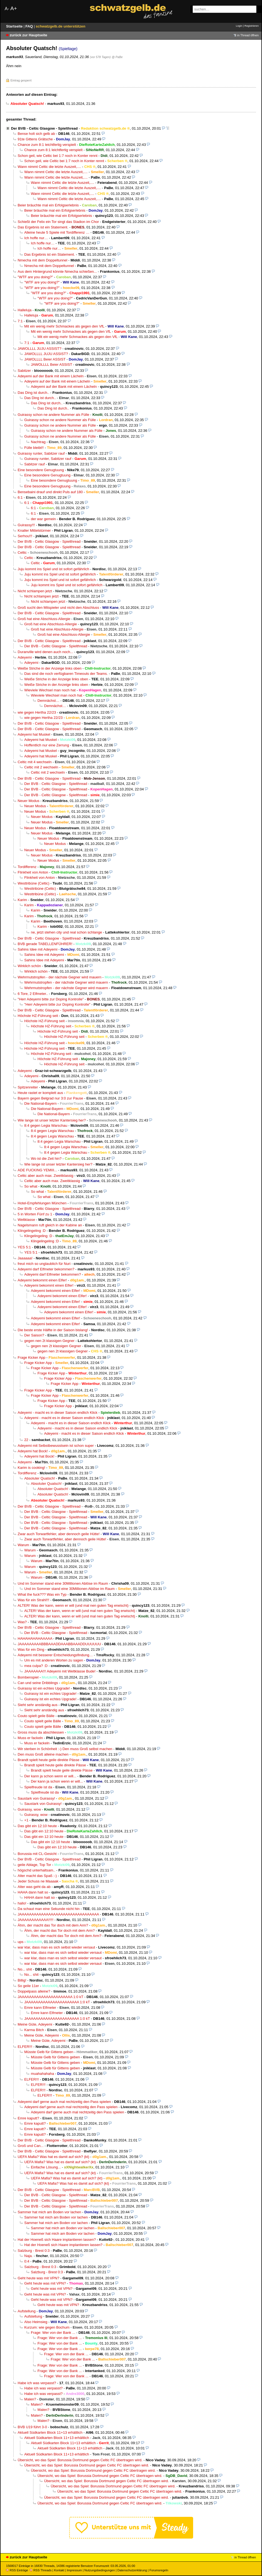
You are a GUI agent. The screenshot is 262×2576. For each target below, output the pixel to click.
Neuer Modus (28, 801)
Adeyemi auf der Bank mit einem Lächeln (50, 376)
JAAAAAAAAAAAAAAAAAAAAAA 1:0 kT (50, 1997)
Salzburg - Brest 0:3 (34, 2250)
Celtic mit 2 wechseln (41, 767)
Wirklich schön (29, 966)
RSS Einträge (17, 2570)
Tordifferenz (27, 867)
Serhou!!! (25, 536)
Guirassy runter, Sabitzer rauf (41, 453)
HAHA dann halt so (33, 1892)
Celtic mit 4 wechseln (35, 762)
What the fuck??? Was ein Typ (42, 1594)
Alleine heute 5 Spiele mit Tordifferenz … (57, 232)
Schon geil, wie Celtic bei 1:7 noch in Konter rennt (58, 156)
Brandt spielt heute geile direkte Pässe (48, 1760)
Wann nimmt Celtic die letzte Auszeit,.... (49, 167)
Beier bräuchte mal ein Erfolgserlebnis (48, 205)
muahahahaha (42, 2074)
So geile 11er (28, 1986)
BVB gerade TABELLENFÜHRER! (45, 944)
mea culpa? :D (36, 1666)
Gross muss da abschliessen (41, 1732)
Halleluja (24, 310)
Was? (22, 1622)
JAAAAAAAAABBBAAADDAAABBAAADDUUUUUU (59, 1644)
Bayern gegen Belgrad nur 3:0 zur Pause (50, 1098)
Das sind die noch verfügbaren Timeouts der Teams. (66, 674)
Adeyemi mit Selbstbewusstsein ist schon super (56, 1445)
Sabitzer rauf (34, 464)
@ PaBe (117, 57)
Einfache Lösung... (46, 2167)
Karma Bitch (34, 2030)
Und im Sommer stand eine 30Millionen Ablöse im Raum (63, 1583)
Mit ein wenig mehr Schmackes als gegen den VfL (64, 326)
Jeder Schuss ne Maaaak (38, 1881)
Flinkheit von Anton (33, 872)
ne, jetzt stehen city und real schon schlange (66, 932)
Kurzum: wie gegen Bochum (46, 2327)
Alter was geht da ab (34, 1887)
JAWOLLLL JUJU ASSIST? (39, 348)
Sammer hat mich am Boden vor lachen (49, 2212)
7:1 (20, 321)
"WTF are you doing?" (35, 277)
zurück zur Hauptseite (28, 35)
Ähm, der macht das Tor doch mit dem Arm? (53, 1925)
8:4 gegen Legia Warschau (45, 1125)
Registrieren (251, 25)
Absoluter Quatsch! (39, 1478)
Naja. (28, 2256)
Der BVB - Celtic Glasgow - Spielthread (44, 128)
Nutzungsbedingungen (99, 2570)
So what (30, 1186)
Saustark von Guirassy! (36, 1798)
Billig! (22, 1980)
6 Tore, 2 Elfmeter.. (33, 994)
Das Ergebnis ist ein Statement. (43, 227)
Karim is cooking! (31, 1468)
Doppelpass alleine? (34, 1991)
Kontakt (59, 2570)
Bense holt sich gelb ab (36, 134)
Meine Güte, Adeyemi (35, 2024)
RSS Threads (41, 2570)
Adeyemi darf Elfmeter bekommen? (46, 1269)
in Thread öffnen (248, 35)
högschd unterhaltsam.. (36, 1870)
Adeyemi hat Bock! (33, 1451)
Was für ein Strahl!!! (33, 1600)
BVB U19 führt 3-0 (32, 2427)
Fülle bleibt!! (34, 448)
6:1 (20, 497)
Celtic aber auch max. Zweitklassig (45, 1176)
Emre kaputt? (28, 2118)
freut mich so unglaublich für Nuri (44, 1264)
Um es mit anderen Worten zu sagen (53, 1660)
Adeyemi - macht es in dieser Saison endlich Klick (58, 1412)
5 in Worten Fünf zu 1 (35, 1214)
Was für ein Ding (31, 1649)
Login (239, 25)
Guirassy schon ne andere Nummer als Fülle (53, 415)
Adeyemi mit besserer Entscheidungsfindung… (55, 1655)
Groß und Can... (31, 2146)
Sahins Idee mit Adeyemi (37, 949)
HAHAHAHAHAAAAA (35, 1638)
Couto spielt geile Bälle (36, 1716)
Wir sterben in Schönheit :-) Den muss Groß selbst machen (65, 1749)
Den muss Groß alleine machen (43, 1754)
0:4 (26, 2261)
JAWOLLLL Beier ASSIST (45, 359)
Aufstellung (27, 2311)
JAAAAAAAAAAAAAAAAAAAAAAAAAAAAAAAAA (58, 1914)
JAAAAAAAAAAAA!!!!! (35, 1920)
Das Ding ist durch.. (33, 393)
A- (7, 8)
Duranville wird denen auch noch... (45, 652)
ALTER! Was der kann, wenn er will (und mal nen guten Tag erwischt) (73, 1605)
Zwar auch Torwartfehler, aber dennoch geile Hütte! (58, 1534)
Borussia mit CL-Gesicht (37, 1854)
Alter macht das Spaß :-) (37, 1876)
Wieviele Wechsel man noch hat (50, 690)
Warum (23, 1545)
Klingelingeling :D (31, 1231)
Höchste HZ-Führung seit (38, 1016)
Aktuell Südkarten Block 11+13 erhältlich (50, 2432)
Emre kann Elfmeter (40, 2007)
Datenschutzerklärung (132, 2570)
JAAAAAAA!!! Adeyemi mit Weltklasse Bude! (60, 1671)
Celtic (22, 552)
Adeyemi (25, 657)
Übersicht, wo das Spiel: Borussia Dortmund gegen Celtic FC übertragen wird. (80, 2460)
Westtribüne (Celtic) (33, 883)
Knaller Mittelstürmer (34, 530)
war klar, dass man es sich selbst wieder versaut (56, 1947)
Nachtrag (38, 442)
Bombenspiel (28, 1677)
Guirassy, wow (29, 1809)
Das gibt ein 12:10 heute (37, 1826)
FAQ (29, 26)
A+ (13, 8)
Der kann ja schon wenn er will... (50, 1776)
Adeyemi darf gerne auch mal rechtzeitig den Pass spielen (64, 2102)
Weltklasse (26, 1220)
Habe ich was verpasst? (37, 2383)
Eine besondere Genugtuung (41, 470)
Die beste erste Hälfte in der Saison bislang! (53, 1330)
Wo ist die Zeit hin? (46, 1158)
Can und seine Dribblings (38, 1683)
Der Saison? (34, 1335)
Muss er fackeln (30, 1738)
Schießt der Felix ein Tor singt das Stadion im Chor (58, 222)
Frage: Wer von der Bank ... (53, 2333)
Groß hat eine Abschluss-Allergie (44, 619)
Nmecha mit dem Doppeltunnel (42, 260)
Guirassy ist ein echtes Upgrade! (44, 1688)
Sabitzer (24, 371)
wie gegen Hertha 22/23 (37, 712)
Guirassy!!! (26, 525)
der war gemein (43, 519)
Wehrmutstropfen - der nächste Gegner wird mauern (59, 977)
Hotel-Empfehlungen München (42, 1203)
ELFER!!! (25, 2047)
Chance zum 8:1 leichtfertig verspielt (47, 145)
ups (20, 1942)
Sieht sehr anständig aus (37, 1705)
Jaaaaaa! (25, 1258)
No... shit (25, 1969)
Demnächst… (48, 700)
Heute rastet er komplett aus (40, 1093)
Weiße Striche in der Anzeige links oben (50, 668)
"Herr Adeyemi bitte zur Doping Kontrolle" (51, 999)
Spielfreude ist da (38, 1787)
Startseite (15, 26)
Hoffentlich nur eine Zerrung (46, 745)
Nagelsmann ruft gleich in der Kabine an (50, 1225)
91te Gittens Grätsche (35, 139)
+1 (26, 1820)
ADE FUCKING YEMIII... (37, 1170)
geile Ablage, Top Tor (34, 1865)
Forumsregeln (158, 2570)
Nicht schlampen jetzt (35, 591)
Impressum (74, 2570)
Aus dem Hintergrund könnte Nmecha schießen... (57, 271)
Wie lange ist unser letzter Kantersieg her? (52, 1120)
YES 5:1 (24, 1247)
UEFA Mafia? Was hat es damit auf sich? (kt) (53, 2157)
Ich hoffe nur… (36, 238)
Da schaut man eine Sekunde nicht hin (49, 1909)
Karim (22, 900)
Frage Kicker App (31, 1357)
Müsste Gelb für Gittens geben (48, 2052)
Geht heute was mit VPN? (38, 2278)
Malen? (30, 2399)
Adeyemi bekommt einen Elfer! (42, 1280)
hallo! (22, 1903)
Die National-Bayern (40, 1103)
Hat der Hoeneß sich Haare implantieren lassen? (57, 2239)
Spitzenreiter (28, 1087)
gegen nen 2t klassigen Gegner (49, 1341)
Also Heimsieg (35, 2322)
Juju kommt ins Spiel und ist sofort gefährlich (53, 569)
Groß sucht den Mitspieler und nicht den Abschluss (58, 607)
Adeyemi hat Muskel (34, 734)
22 (26, 1440)
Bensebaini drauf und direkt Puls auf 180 (50, 492)
